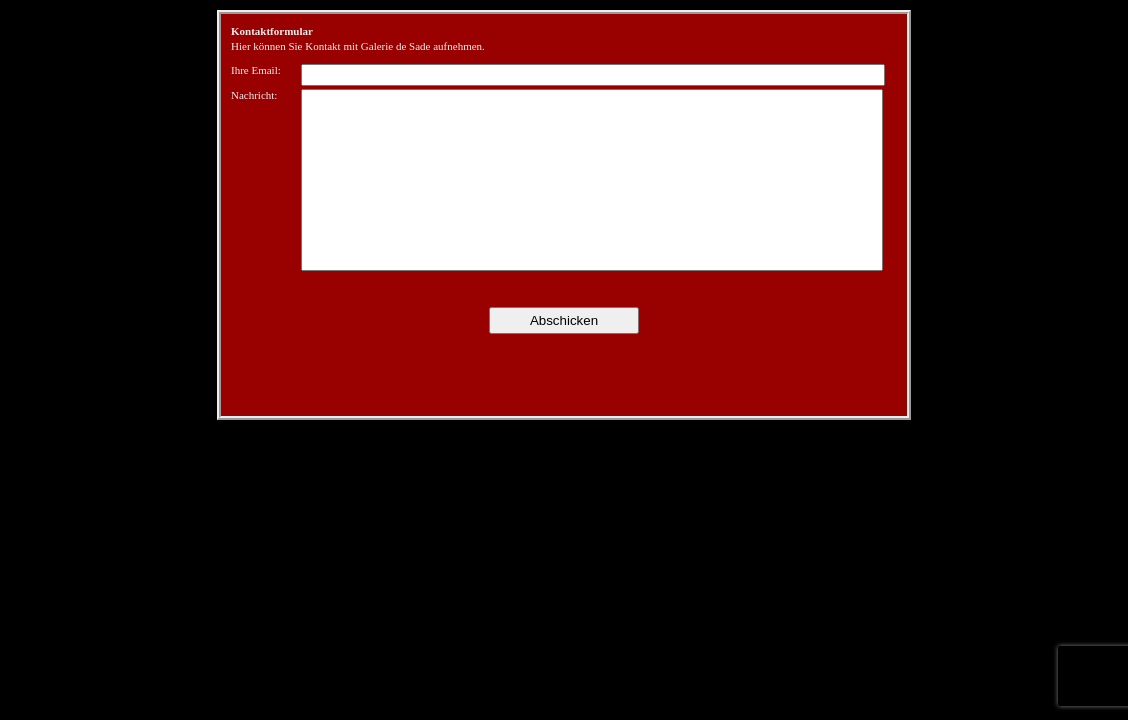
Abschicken (564, 320)
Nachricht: (254, 95)
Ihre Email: (256, 70)
